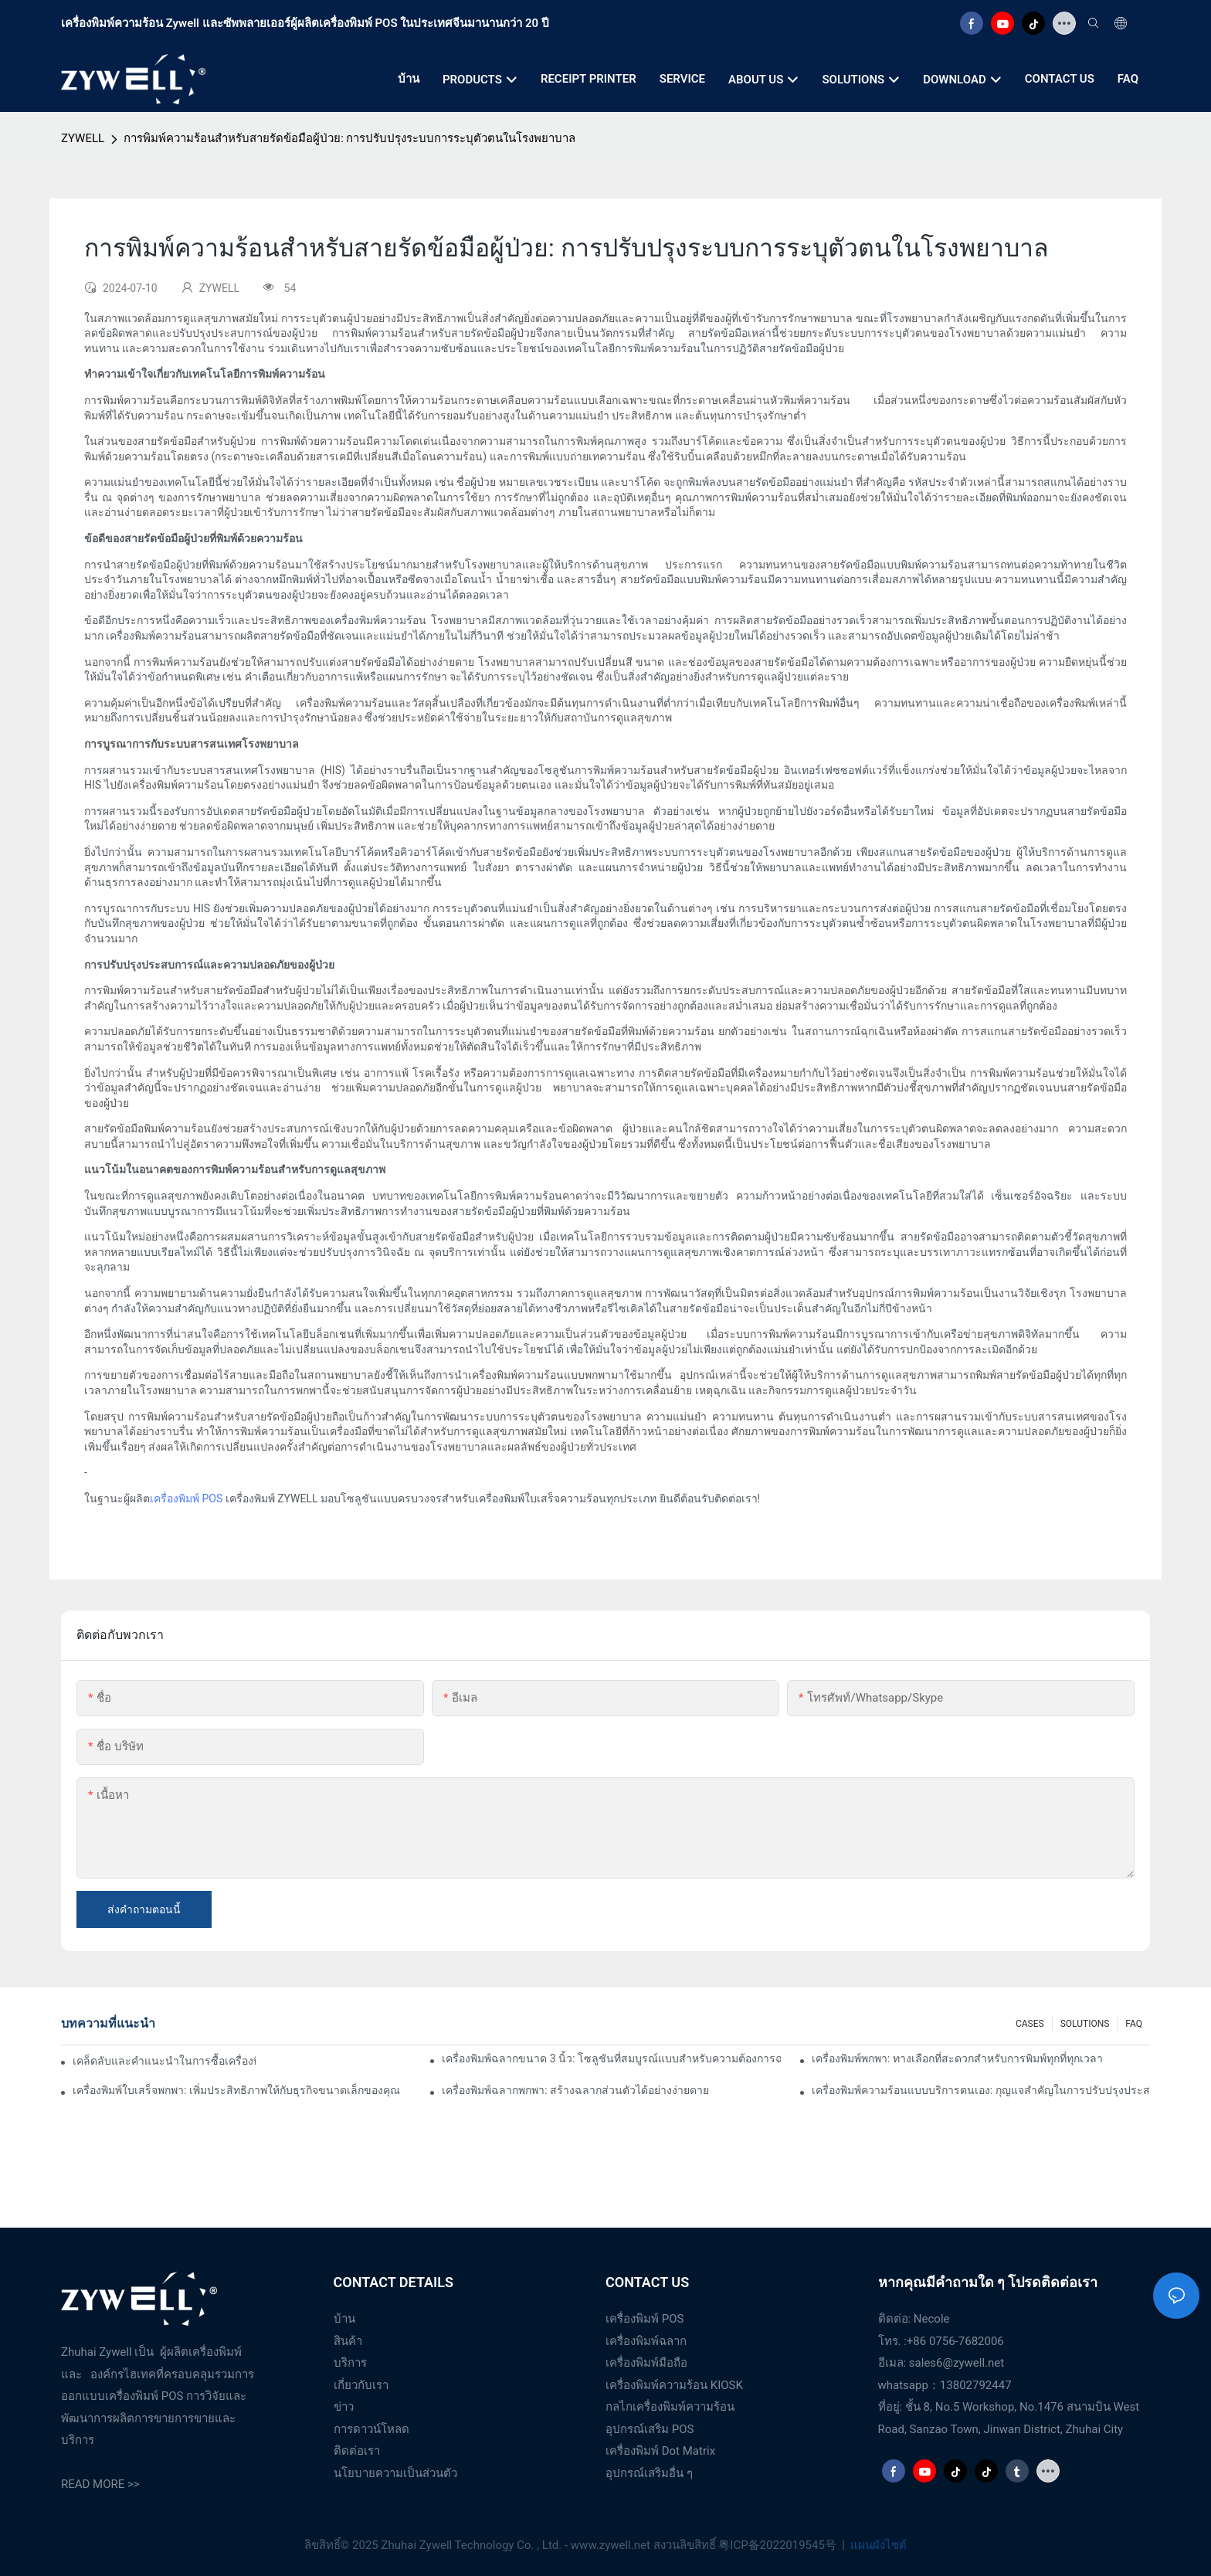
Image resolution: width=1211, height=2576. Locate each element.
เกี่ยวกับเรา (361, 2385)
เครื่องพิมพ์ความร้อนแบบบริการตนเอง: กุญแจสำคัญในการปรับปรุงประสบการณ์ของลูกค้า (981, 2090)
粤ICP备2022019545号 (778, 2545)
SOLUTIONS (1085, 2023)
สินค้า (348, 2341)
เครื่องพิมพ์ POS (186, 1498)
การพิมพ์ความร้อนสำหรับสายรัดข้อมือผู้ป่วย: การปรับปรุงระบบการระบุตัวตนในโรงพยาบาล (349, 138)
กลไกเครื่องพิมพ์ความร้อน (670, 2407)
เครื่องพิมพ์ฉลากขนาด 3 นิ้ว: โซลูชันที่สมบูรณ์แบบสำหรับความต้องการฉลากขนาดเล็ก (611, 2058)
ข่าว (344, 2407)
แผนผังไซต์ (877, 2545)
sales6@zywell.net (956, 2363)
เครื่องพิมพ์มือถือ (646, 2363)
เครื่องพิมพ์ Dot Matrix (660, 2451)
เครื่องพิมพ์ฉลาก (646, 2341)
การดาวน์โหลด (371, 2429)
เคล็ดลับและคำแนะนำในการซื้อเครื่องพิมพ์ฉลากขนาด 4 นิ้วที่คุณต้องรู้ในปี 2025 (164, 2061)
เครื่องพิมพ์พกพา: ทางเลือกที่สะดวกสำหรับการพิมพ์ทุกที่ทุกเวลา (957, 2058)
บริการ (350, 2363)
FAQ (1133, 2023)
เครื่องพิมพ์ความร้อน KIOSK (674, 2385)
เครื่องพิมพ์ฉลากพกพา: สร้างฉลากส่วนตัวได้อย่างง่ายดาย (575, 2090)
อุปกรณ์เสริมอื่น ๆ (649, 2473)
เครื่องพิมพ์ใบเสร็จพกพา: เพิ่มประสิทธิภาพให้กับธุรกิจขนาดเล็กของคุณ (236, 2090)
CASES (1030, 2023)
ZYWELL (82, 138)
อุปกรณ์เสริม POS (650, 2429)
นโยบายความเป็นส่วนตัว (395, 2473)
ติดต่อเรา (357, 2451)
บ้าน (344, 2319)
